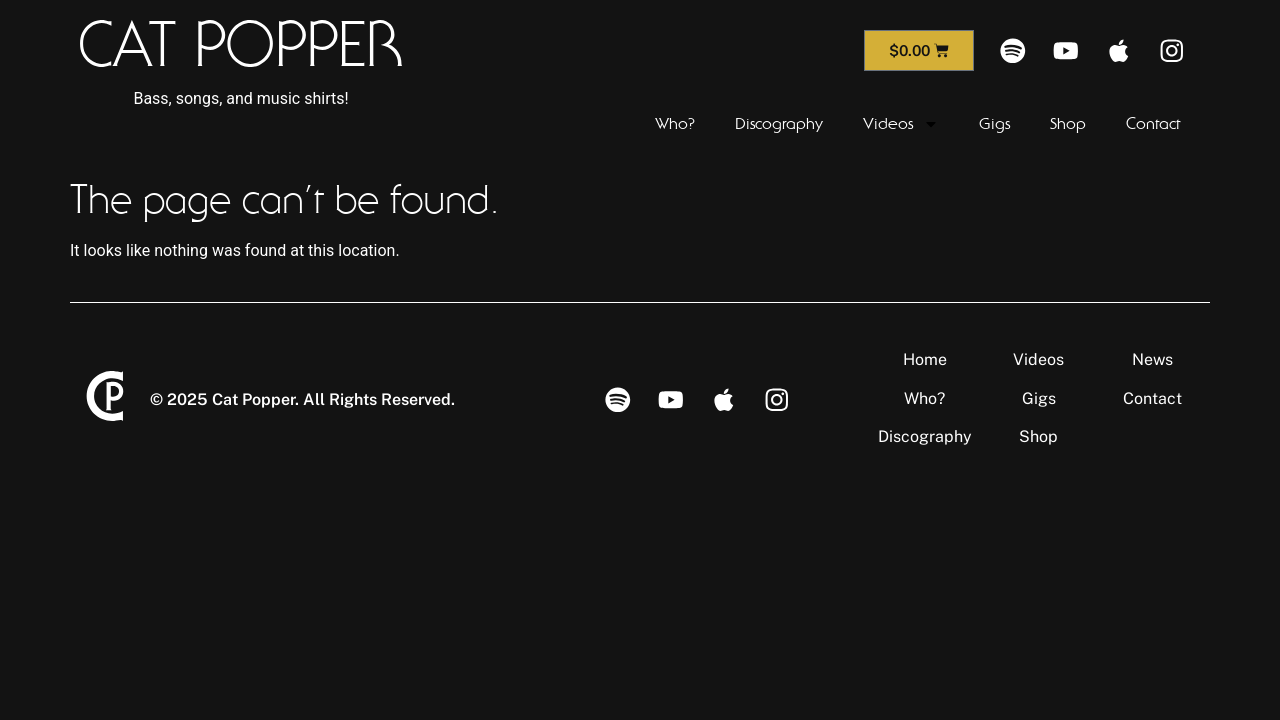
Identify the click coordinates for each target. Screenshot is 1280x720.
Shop (1068, 124)
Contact (1153, 124)
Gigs (994, 124)
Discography (779, 124)
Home (925, 359)
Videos (901, 124)
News (1152, 359)
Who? (675, 124)
